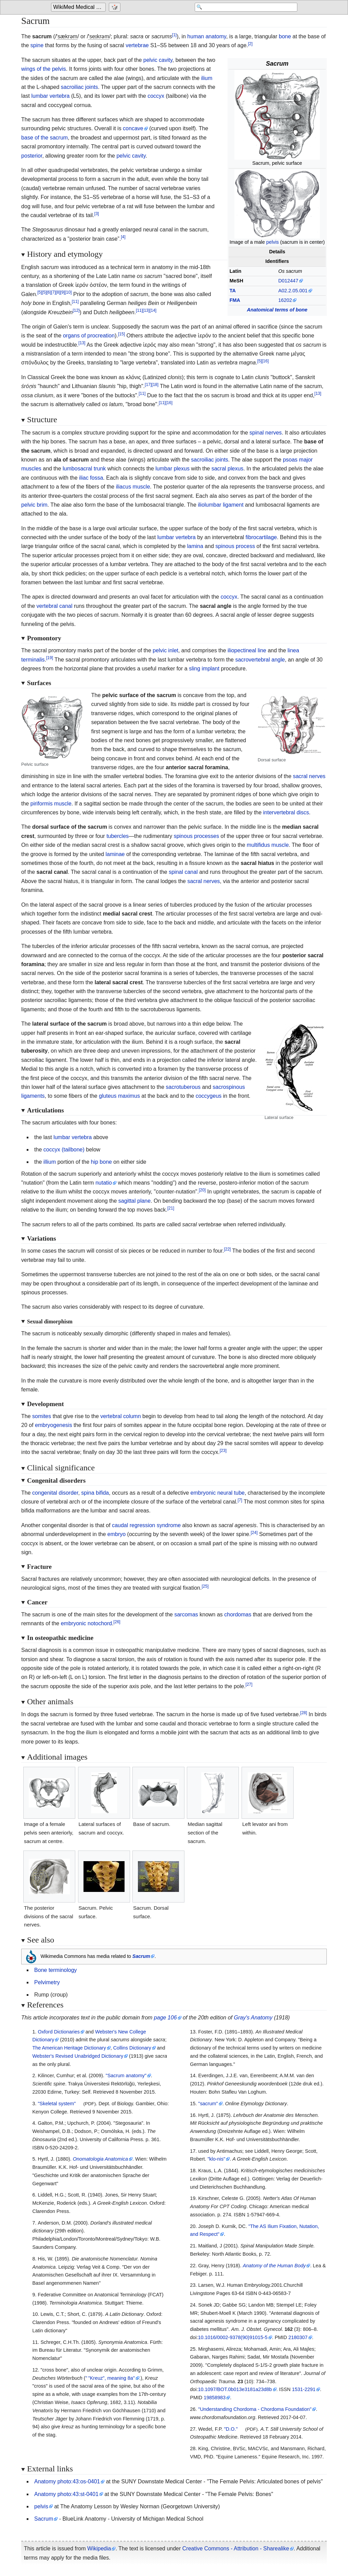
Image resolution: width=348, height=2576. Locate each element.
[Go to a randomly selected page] (115, 7)
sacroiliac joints (79, 87)
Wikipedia (99, 2548)
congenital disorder (55, 1493)
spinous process (235, 546)
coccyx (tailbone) (64, 1149)
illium (49, 1162)
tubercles (117, 836)
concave (133, 128)
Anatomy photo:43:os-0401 (67, 2481)
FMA (235, 300)
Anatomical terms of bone (277, 309)
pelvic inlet (165, 650)
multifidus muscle (268, 845)
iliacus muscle (133, 487)
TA (233, 290)
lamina (195, 546)
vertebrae (137, 45)
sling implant (204, 668)
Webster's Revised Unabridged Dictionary (77, 2056)
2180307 (298, 2337)
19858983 (214, 2397)
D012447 (288, 280)
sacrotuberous (183, 1087)
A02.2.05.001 (293, 290)
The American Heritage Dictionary (69, 2048)
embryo (116, 1534)
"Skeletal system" (57, 2103)
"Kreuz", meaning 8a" (110, 2378)
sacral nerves (309, 776)
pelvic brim (34, 505)
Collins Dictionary (132, 2048)
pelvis (272, 242)
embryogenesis (53, 1425)
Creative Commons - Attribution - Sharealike (235, 2548)
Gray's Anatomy (253, 2017)
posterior (31, 156)
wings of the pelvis (43, 69)
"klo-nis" (216, 2159)
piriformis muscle (51, 803)
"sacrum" (208, 2103)
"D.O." (231, 2429)
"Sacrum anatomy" (126, 2075)
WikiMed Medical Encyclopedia (79, 7)
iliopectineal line (247, 650)
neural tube (231, 1493)
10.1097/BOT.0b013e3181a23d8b (235, 2389)
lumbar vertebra (50, 96)
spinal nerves (265, 433)
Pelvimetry (47, 1982)
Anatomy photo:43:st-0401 (66, 2494)
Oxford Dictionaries (58, 2031)
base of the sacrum (44, 138)
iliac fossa (91, 478)
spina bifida (95, 1493)
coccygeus (209, 1096)
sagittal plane (134, 1201)
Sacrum (43, 2519)
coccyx (155, 96)
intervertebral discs (286, 812)
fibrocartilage (261, 537)
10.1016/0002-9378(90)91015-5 (232, 2337)
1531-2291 (303, 2389)
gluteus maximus (119, 1096)
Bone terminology (55, 1970)
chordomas (237, 1614)
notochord (100, 1623)
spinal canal (183, 872)
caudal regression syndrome (146, 1525)
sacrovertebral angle (260, 660)
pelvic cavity (157, 60)
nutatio (103, 1183)
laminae (115, 854)
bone (285, 36)
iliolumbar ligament (220, 505)
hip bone (101, 1162)
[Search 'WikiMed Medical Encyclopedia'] (242, 7)
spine (36, 45)
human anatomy (206, 36)
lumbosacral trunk (84, 468)
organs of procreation (89, 335)
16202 (285, 300)
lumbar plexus (172, 468)
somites (41, 1416)
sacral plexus (227, 468)
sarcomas (186, 1614)
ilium (206, 78)
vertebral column (120, 1416)
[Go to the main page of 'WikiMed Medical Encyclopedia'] (79, 7)
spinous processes (196, 836)
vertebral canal (55, 606)
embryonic (203, 1493)
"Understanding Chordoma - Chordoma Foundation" (254, 2409)
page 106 (165, 2017)
